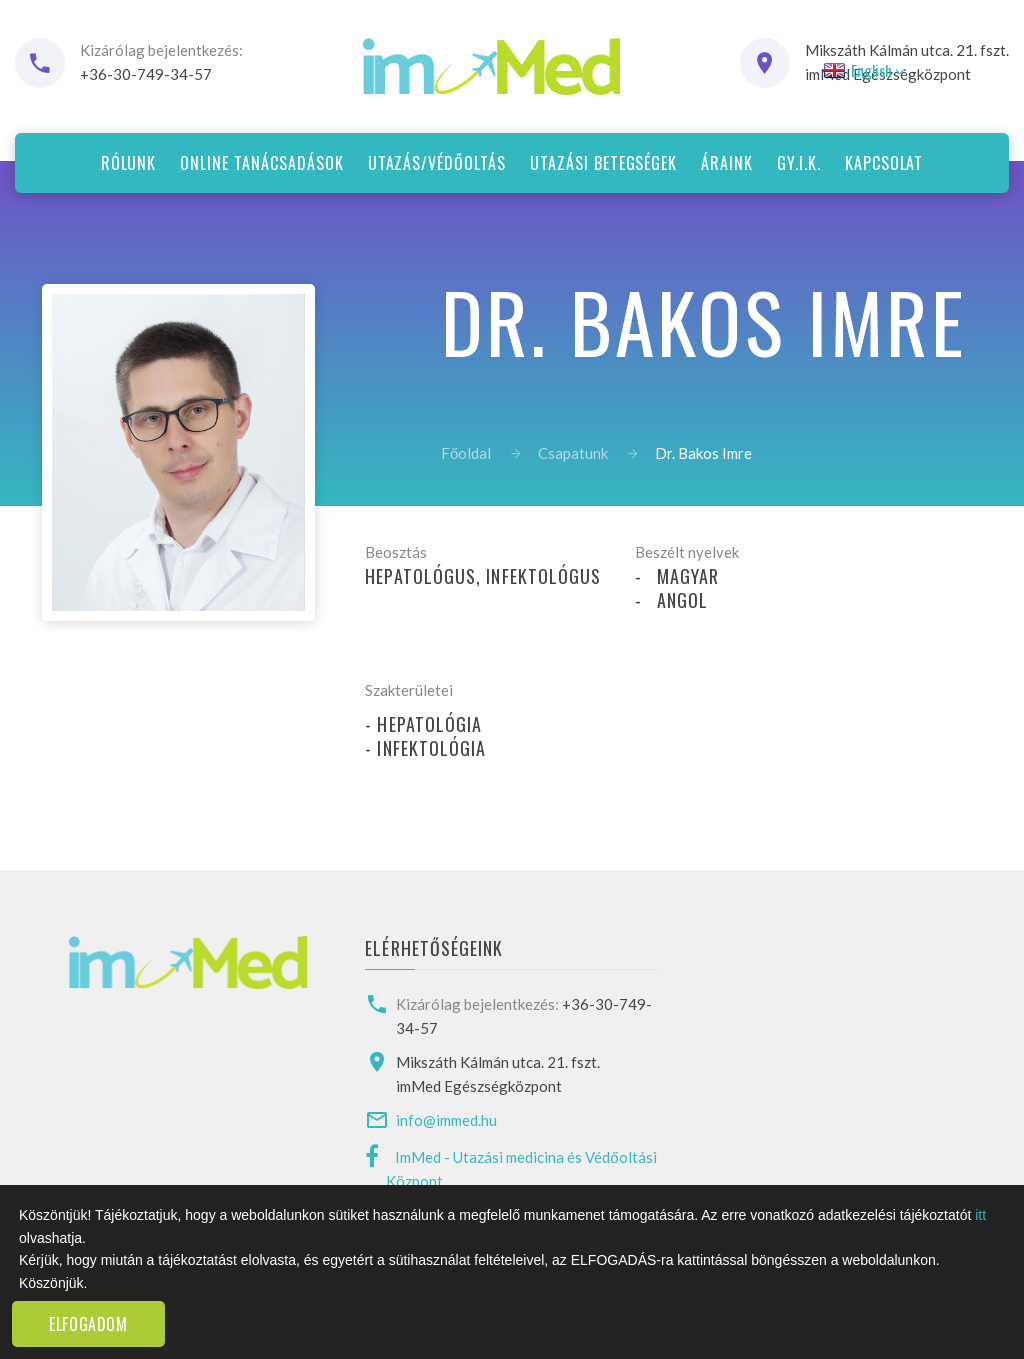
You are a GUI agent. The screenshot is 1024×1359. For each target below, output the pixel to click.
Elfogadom (88, 1324)
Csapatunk (573, 453)
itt (980, 1215)
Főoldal (466, 453)
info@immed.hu (446, 1120)
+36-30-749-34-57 (146, 74)
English (862, 70)
